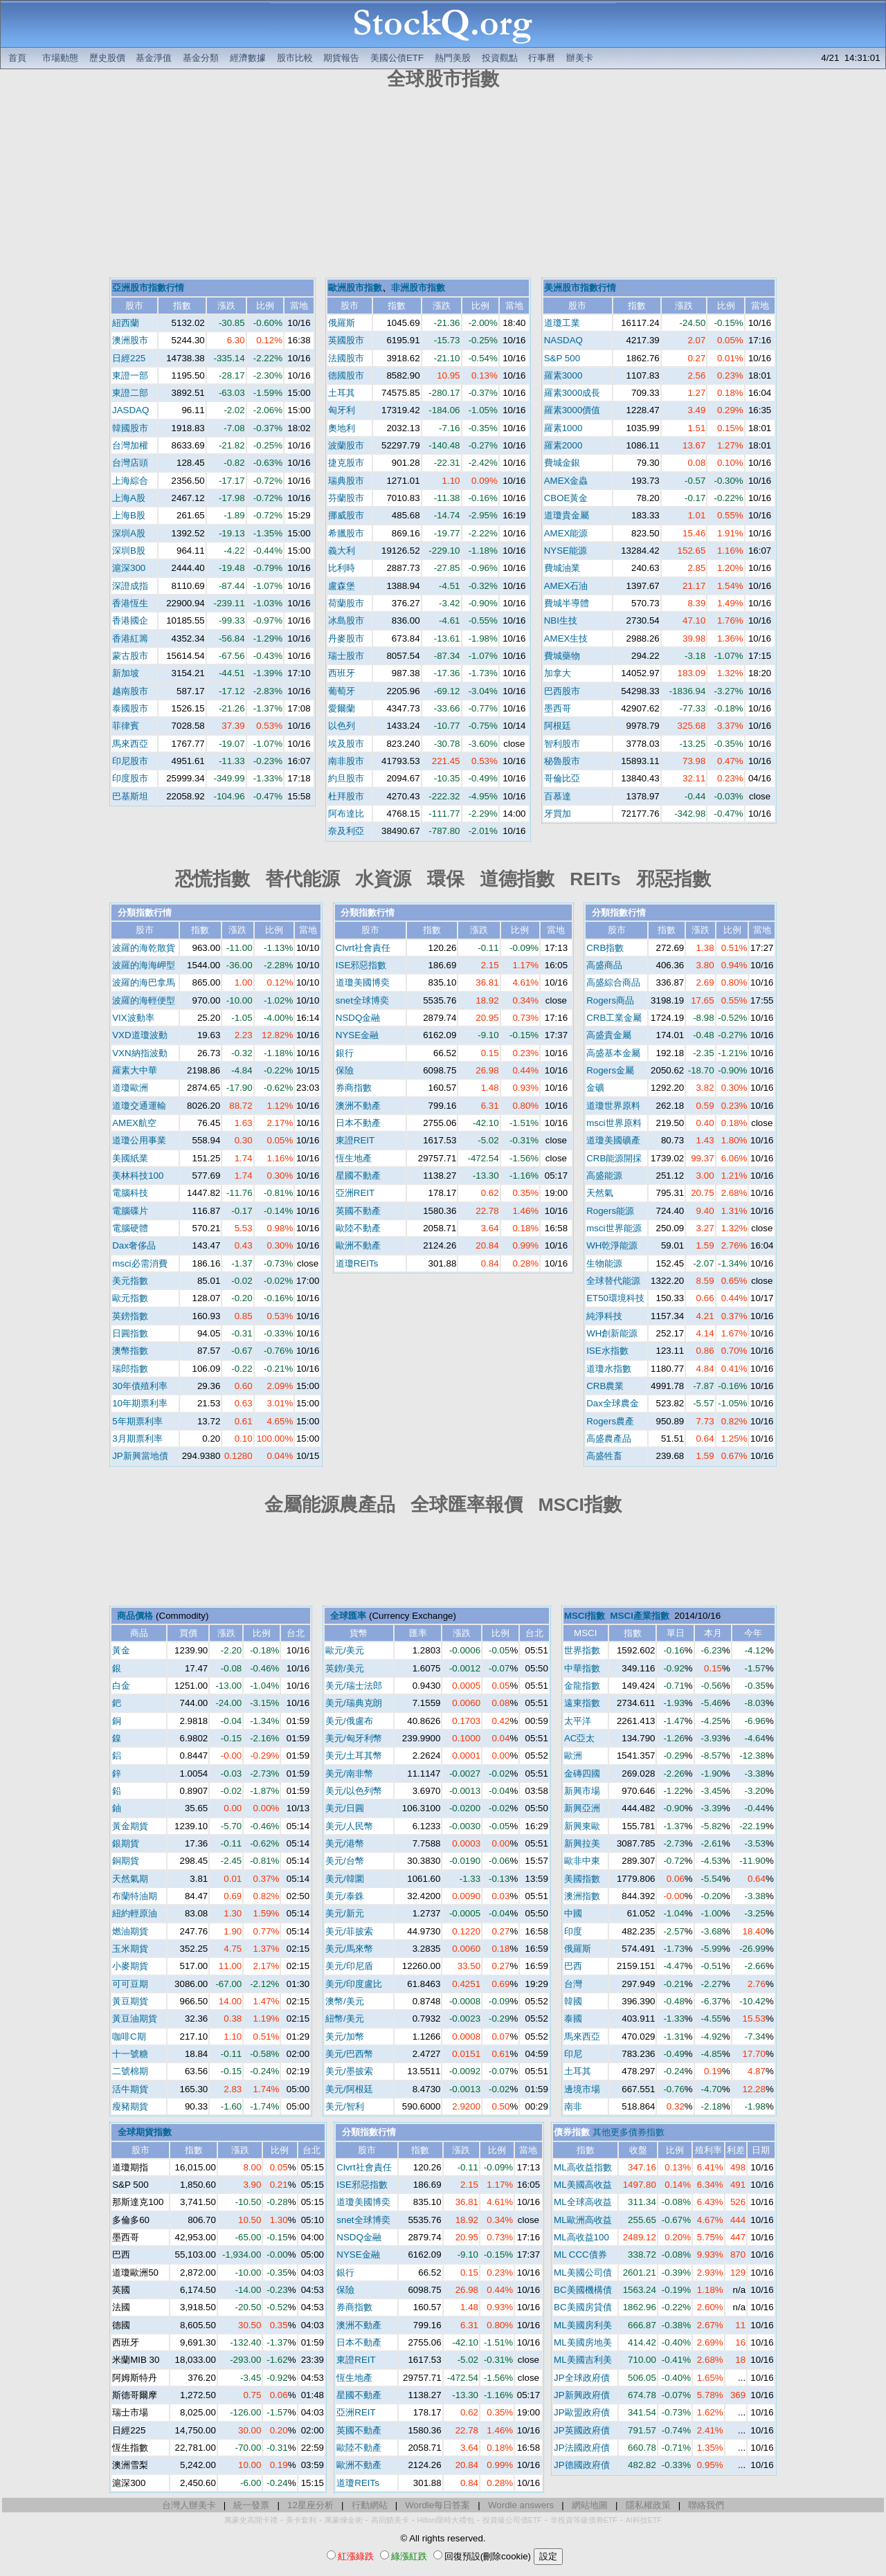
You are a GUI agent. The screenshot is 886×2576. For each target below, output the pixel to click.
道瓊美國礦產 (613, 1140)
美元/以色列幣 (353, 1791)
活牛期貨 (130, 2089)
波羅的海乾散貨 (143, 948)
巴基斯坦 (130, 796)
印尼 (573, 2054)
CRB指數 (605, 948)
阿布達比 (346, 813)
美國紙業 (130, 1158)
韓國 (573, 2001)
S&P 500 (562, 358)
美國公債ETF (397, 58)
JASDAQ (130, 410)
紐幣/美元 (344, 2018)
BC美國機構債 (583, 2290)
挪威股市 (346, 515)
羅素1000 (563, 428)
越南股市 (130, 691)
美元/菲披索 (349, 1931)
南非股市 (346, 761)
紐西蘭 (125, 323)
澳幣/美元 (344, 2001)
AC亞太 (579, 1738)
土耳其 (341, 393)
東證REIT (355, 1140)
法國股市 (346, 358)
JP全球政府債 (582, 2378)
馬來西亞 (130, 743)
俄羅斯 (341, 323)
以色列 (341, 725)
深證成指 (130, 586)
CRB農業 (605, 1386)
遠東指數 (582, 1703)
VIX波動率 (133, 1018)
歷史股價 (107, 58)
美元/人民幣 (349, 1826)
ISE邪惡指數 (361, 965)
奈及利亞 (346, 831)
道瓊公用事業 (139, 1140)
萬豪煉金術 (344, 2520)
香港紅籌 (130, 638)
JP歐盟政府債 (582, 2412)
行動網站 (370, 2505)
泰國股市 (130, 708)
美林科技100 (137, 1175)
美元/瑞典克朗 (353, 1703)
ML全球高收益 (583, 2202)
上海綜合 (130, 480)
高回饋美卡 (390, 2520)
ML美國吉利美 (583, 2360)
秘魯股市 (562, 761)
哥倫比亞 (562, 778)
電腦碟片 (130, 1211)
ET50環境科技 (615, 1298)
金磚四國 (582, 1773)
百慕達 (557, 796)
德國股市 (346, 375)
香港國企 (130, 620)
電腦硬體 (130, 1228)
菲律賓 (125, 725)
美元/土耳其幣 (353, 1755)
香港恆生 (130, 603)
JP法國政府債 (582, 2447)
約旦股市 (346, 778)
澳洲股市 (130, 340)
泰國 (573, 2018)
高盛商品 (604, 965)
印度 (573, 1931)
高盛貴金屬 (608, 1035)
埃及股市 (346, 743)
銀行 (345, 1053)
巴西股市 (562, 691)
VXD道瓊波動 (139, 1035)
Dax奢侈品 (134, 1245)
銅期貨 (125, 1861)
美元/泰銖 (344, 1896)
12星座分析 (310, 2505)
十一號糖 (130, 2054)
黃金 (121, 1650)
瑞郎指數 (130, 1368)
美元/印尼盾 (349, 1966)
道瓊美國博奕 (363, 982)
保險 (345, 1070)
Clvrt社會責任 (363, 948)
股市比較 (295, 58)
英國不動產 (358, 1211)
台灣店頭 (130, 462)
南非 (573, 2106)
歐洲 (573, 1755)
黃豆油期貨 (134, 2018)
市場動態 (60, 58)
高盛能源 (604, 1175)
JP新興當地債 (140, 1456)
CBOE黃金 (566, 498)
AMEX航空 (134, 1123)
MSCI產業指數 (640, 1616)
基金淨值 (154, 58)
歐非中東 (582, 1861)
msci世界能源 (613, 1228)
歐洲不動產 (358, 1245)
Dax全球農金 (612, 1403)
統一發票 (251, 2505)
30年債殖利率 (140, 1386)
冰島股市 (346, 620)
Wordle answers (521, 2505)
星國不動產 (358, 1175)
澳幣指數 (130, 1350)
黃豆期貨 (130, 2001)
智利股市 (562, 743)
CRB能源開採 (614, 1158)
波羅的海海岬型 (143, 965)
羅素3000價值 (572, 410)
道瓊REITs (357, 1263)
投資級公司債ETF (512, 2520)
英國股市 (346, 340)
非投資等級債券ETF (583, 2520)
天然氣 (599, 1193)
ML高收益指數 (583, 2167)
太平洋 (577, 1721)
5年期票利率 (137, 1421)
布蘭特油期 (134, 1896)
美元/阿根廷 (349, 2089)
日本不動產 (358, 1123)
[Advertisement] (443, 185)
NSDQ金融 (358, 1018)
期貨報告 (341, 58)
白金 (121, 1685)
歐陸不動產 (358, 1228)
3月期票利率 (137, 1438)
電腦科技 (130, 1193)
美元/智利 (344, 2106)
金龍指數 (582, 1685)
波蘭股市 (346, 445)
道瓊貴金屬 (566, 515)
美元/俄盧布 (349, 1721)
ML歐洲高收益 (583, 2220)
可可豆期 (130, 1984)
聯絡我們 (706, 2505)
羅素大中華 (134, 1070)
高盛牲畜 (604, 1456)
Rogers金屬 (610, 1070)
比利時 (341, 568)
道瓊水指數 (608, 1368)
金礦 (595, 1087)
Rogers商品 (610, 1000)
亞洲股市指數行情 (148, 287)
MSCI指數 (584, 1616)
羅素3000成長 (572, 393)
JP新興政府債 (582, 2395)
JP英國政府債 (582, 2430)
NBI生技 (560, 620)
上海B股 (128, 515)
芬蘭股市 (346, 498)
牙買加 (557, 813)
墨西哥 (557, 708)
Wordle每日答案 (437, 2505)
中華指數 (582, 1668)
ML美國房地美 (583, 2342)
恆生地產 (354, 1158)
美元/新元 (344, 1913)
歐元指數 (130, 1298)
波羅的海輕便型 (143, 1000)
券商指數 (354, 1087)
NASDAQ (563, 340)
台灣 (573, 1984)
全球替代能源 (613, 1281)
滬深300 (128, 568)
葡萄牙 (341, 691)
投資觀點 (500, 58)
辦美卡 (579, 58)
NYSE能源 (565, 550)
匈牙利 (341, 410)
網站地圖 (590, 2505)
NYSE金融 (357, 1035)
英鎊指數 (130, 1316)
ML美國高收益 (583, 2184)
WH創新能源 (612, 1333)
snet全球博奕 (362, 1000)
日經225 (128, 358)
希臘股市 (346, 533)
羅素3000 (563, 375)
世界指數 (582, 1650)
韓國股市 (130, 428)
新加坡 (125, 673)
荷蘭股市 (346, 603)
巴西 (573, 1966)
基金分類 (201, 58)
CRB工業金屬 (614, 1018)
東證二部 (130, 393)
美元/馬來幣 (349, 1948)
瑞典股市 (346, 480)
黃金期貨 (130, 1826)
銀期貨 (125, 1843)
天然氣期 (130, 1879)
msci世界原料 (613, 1123)
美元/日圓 (344, 1808)
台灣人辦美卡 (189, 2505)
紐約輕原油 (134, 1913)
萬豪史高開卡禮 (251, 2520)
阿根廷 (557, 725)
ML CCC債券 (580, 2254)
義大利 (341, 550)
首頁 (17, 58)
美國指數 (582, 1879)
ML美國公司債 (583, 2272)
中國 (573, 1913)
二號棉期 (130, 2071)
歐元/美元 (344, 1650)
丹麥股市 (346, 638)
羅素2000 (563, 445)
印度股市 (130, 778)
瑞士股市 (346, 656)
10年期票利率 (140, 1403)
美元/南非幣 (349, 1773)
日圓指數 (130, 1333)
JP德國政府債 (582, 2465)
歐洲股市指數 (355, 287)
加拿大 (557, 673)
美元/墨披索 (349, 2071)
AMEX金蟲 (566, 480)
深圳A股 (128, 533)
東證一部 (130, 375)
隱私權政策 (648, 2505)
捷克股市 (346, 462)
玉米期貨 (130, 1948)
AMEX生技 (566, 638)
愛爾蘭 (341, 708)
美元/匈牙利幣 (353, 1738)
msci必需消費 (139, 1263)
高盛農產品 (608, 1438)
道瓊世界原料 (613, 1105)
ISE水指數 (607, 1350)
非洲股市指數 (418, 287)
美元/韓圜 (344, 1879)
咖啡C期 (129, 2036)
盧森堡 (341, 586)
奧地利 (341, 428)
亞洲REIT (355, 1193)
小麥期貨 (130, 1966)
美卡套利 (301, 2520)
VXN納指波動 (139, 1053)
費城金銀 (562, 462)
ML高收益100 (581, 2237)
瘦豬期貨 (130, 2106)
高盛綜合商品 (613, 982)
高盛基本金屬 (613, 1053)
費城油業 (562, 568)
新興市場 (582, 1791)
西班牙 (341, 673)
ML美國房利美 (583, 2325)
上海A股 (128, 498)
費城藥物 (562, 656)
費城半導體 (566, 603)
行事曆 (541, 58)
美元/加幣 (344, 2036)
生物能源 (604, 1263)
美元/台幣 (344, 1861)
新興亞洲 (582, 1808)
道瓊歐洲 (130, 1087)
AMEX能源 (566, 533)
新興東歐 (582, 1826)
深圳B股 (128, 550)
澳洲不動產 (358, 1105)
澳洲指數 (582, 1896)
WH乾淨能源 (612, 1245)
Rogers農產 (610, 1421)
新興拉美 (582, 1843)
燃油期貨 (130, 1931)
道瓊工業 (562, 323)
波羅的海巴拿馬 (143, 982)
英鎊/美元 (344, 1668)
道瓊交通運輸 (139, 1105)
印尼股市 (130, 761)
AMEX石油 (566, 586)
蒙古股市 (130, 656)
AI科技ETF (644, 2520)
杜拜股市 (346, 796)
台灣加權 (130, 445)
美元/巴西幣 (349, 2054)
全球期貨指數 (145, 2132)
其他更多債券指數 (628, 2132)
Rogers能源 (610, 1211)
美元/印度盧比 (353, 1984)
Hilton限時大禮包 (445, 2520)
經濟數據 (248, 58)
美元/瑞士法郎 (353, 1685)
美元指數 (130, 1281)
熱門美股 (453, 58)
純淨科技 (604, 1316)
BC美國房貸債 (583, 2307)
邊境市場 (582, 2089)
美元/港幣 (344, 1843)
